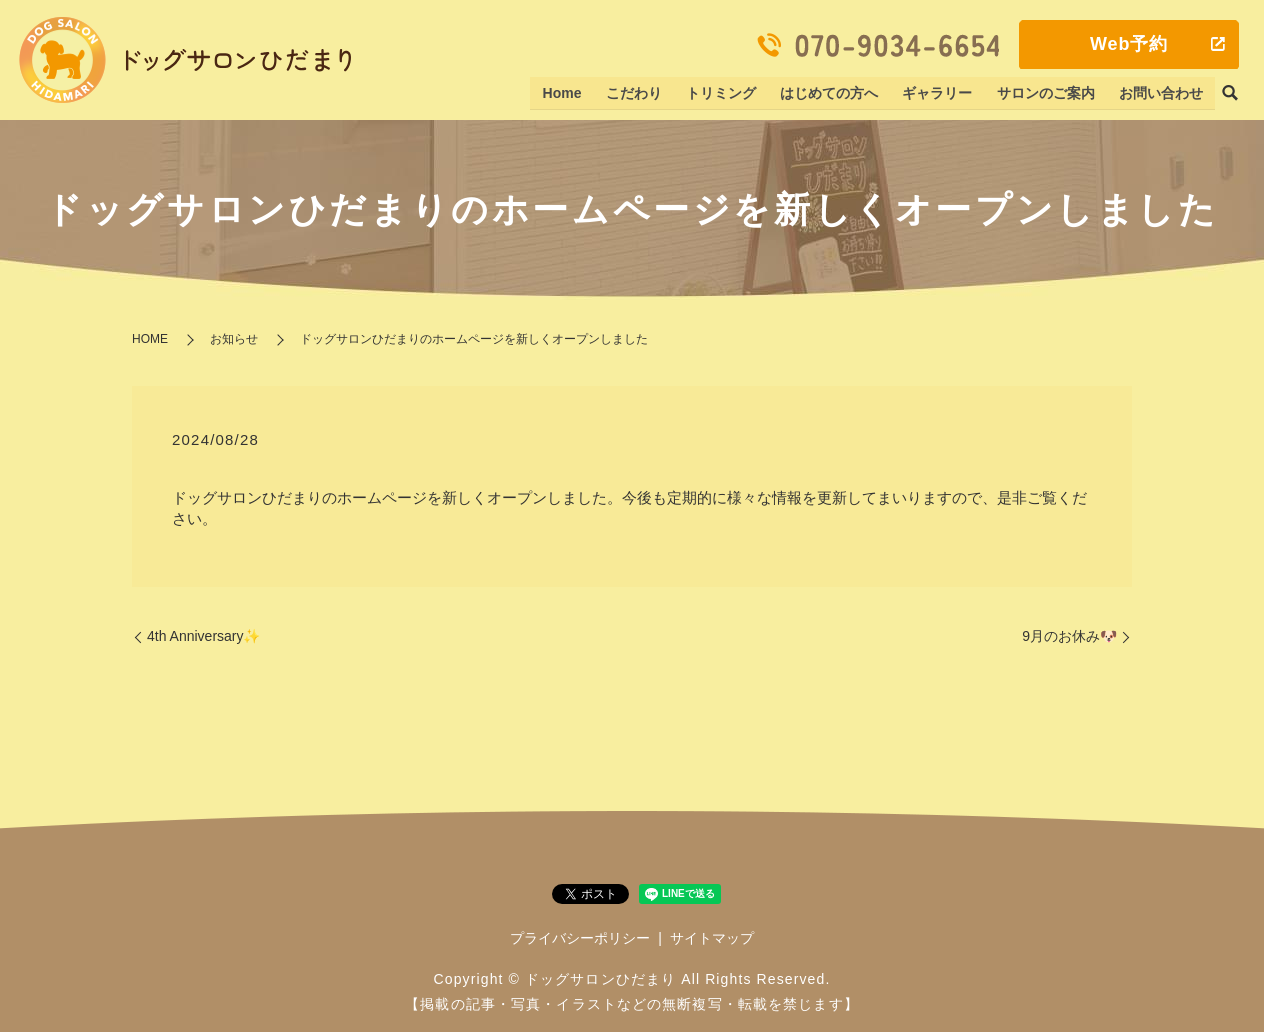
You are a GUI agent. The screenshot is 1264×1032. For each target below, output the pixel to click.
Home (565, 93)
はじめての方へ (831, 93)
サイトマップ (712, 938)
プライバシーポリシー (580, 938)
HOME (150, 339)
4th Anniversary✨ (204, 636)
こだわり (636, 93)
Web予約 (1129, 44)
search (1230, 94)
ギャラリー (939, 93)
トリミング (723, 93)
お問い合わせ (1161, 93)
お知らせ (234, 339)
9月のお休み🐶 (1069, 636)
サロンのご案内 (1046, 93)
